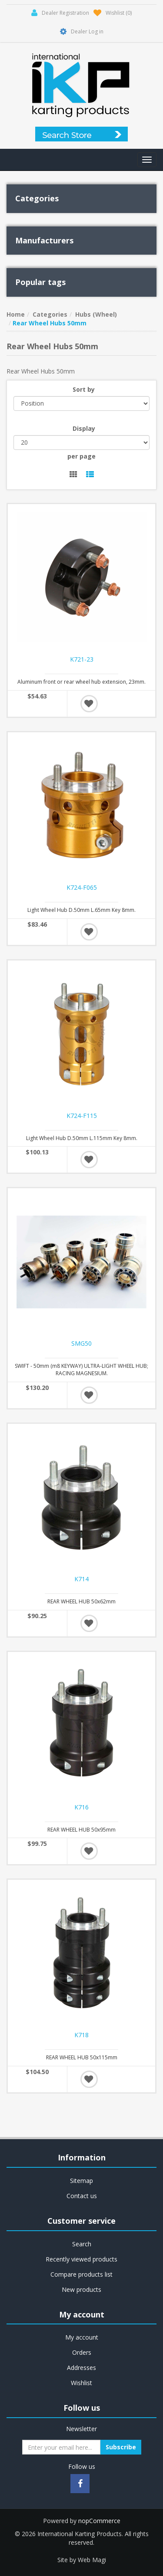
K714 (81, 1579)
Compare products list (81, 2274)
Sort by (84, 389)
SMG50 (81, 1343)
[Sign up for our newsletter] (61, 2447)
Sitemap (81, 2180)
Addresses (81, 2367)
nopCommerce (99, 2521)
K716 (81, 1807)
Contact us (82, 2196)
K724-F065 (82, 887)
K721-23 (81, 659)
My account (81, 2337)
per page (81, 456)
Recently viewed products (81, 2259)
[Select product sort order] (81, 403)
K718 (81, 2035)
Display (84, 428)
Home (16, 314)
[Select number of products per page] (81, 442)
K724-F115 (82, 1116)
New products (81, 2289)
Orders (81, 2352)
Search (81, 2244)
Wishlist (81, 2383)
